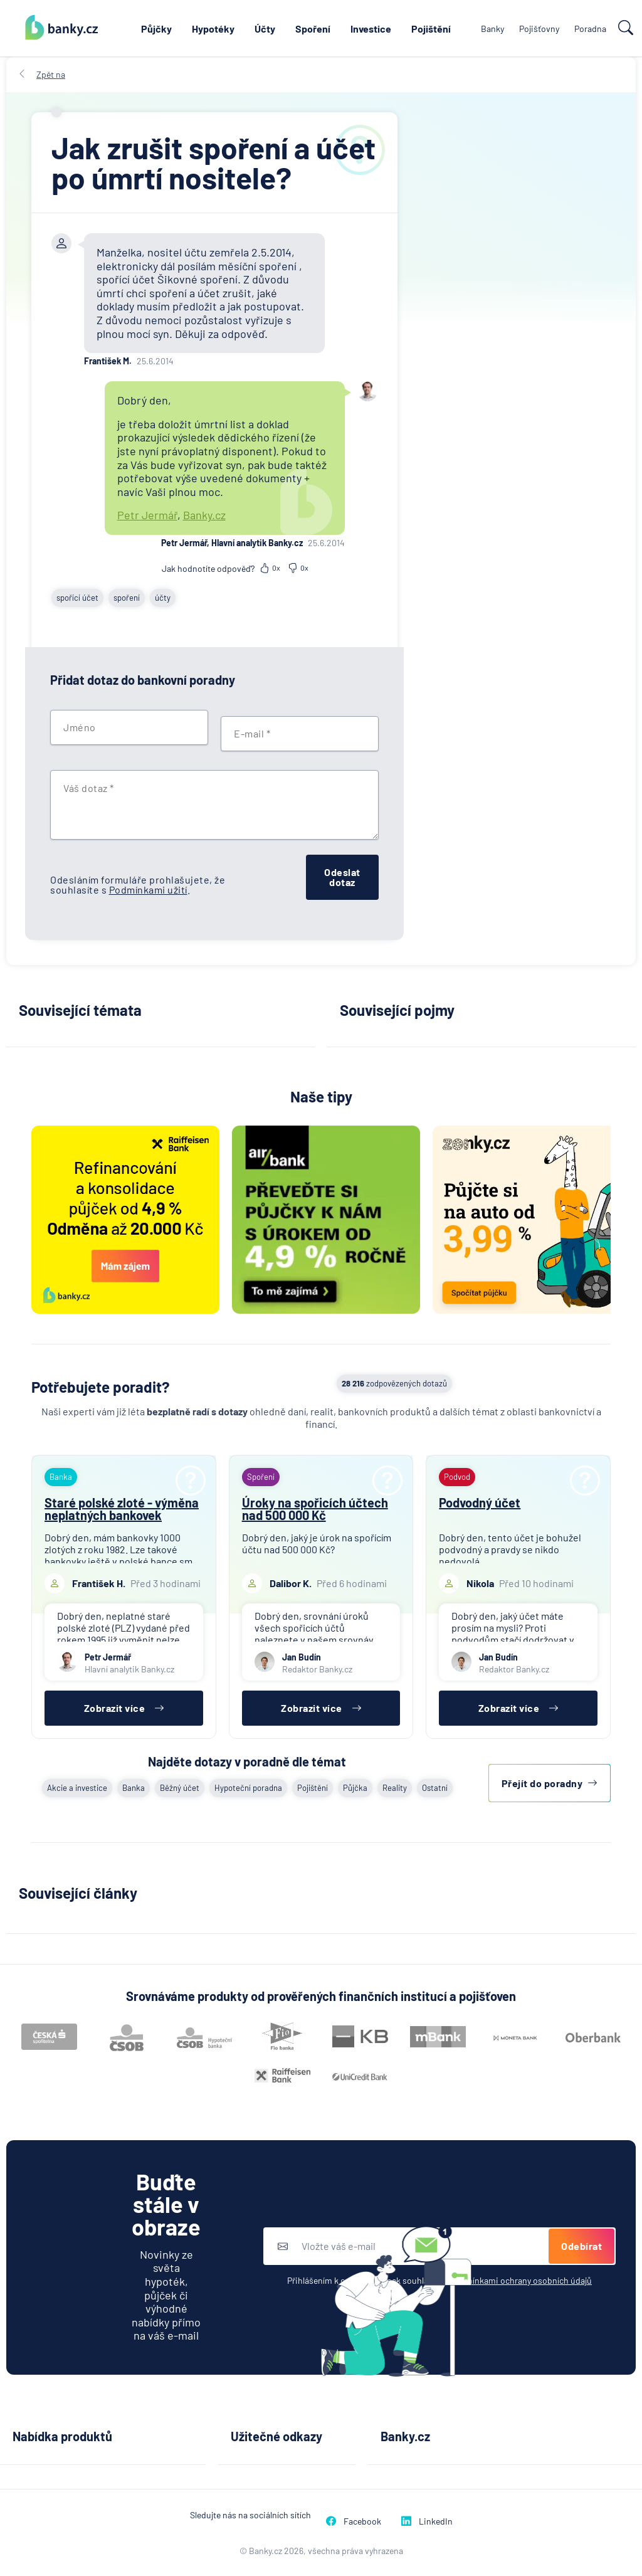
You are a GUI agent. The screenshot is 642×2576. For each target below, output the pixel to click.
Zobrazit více (124, 1708)
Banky (492, 28)
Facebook (353, 2521)
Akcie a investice (77, 1788)
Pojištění (431, 28)
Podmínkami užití (148, 889)
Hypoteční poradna (248, 1788)
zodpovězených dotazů (394, 1383)
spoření (126, 598)
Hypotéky (213, 28)
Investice (370, 28)
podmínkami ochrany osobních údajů (521, 2280)
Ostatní (435, 1788)
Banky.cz (204, 515)
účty (163, 598)
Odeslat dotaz (342, 877)
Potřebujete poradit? (100, 1387)
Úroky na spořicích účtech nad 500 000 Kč (315, 1509)
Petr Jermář (147, 515)
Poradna (590, 28)
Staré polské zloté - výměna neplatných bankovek (122, 1509)
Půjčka (355, 1788)
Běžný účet (179, 1788)
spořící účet (77, 598)
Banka (133, 1788)
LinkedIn (427, 2521)
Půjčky (156, 28)
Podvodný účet (479, 1502)
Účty (265, 28)
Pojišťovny (539, 28)
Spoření (312, 28)
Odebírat (581, 2246)
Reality (394, 1788)
